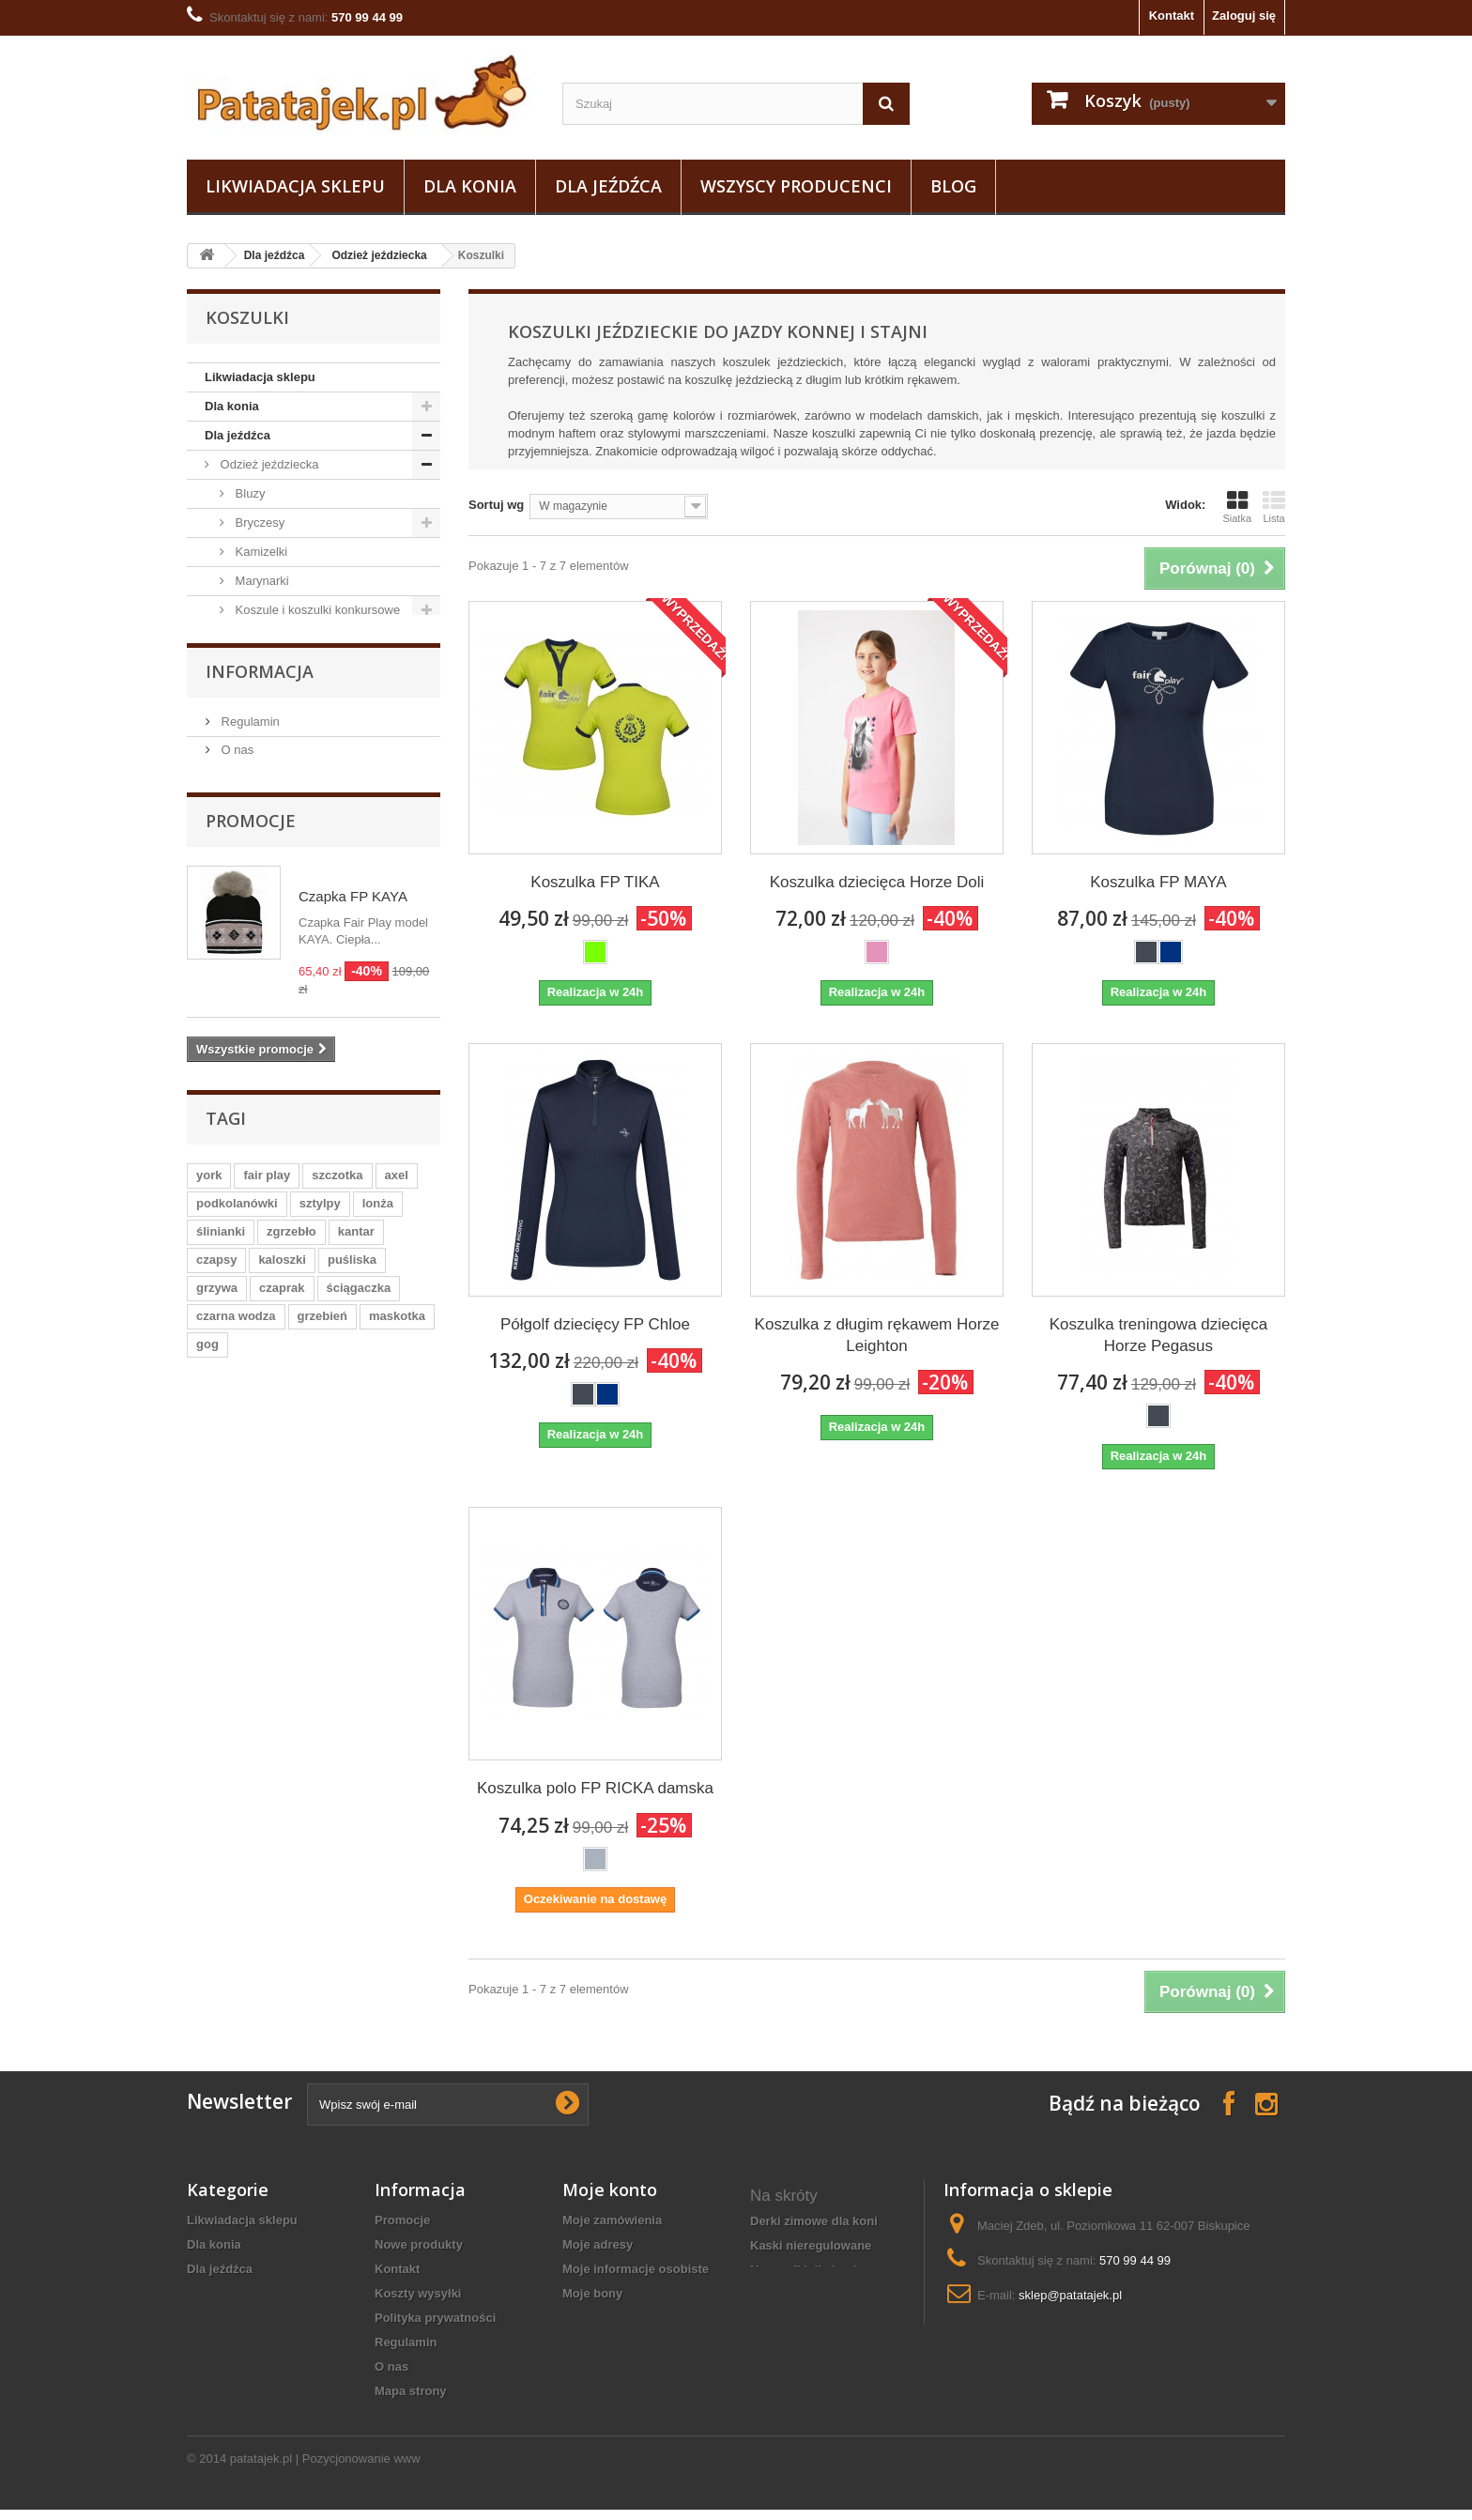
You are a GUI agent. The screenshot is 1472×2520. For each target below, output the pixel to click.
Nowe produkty (419, 2244)
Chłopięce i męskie (285, 726)
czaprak (281, 1878)
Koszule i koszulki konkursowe (316, 610)
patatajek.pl (261, 2469)
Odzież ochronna (265, 986)
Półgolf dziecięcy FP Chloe (595, 1324)
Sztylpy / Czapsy (264, 1015)
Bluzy (248, 493)
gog (207, 1935)
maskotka (397, 1906)
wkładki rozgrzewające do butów (825, 2343)
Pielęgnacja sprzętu (272, 1074)
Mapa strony (411, 2391)
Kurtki (249, 755)
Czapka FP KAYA (353, 1487)
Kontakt (1171, 15)
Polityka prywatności (435, 2318)
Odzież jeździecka (378, 255)
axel (396, 1766)
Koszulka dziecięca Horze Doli (877, 882)
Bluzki (250, 957)
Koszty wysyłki (418, 2293)
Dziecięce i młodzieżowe (300, 668)
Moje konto (609, 2189)
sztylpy (320, 1794)
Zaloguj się (1244, 15)
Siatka (1236, 507)
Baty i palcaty (255, 1044)
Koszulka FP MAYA (1158, 882)
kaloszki (282, 1850)
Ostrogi (238, 1161)
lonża (377, 1794)
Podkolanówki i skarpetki (300, 784)
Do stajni (242, 1132)
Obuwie (239, 1103)
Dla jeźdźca (608, 186)
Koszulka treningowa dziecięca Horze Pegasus (1158, 1335)
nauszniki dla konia (807, 2270)
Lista (1274, 507)
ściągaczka (359, 1878)
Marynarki (260, 581)
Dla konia (469, 186)
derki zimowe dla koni (814, 2221)
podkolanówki (237, 1794)
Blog (953, 186)
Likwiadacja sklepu (295, 186)
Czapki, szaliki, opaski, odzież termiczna (308, 914)
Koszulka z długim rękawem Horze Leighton (877, 1335)
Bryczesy (258, 522)
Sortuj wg (496, 505)
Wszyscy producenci (796, 186)
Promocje (251, 1411)
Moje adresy (597, 2244)
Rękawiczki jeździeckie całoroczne (816, 2302)
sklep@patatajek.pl (1070, 2295)
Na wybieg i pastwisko (279, 1190)
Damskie (257, 697)
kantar (356, 1822)
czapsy (216, 1850)
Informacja (260, 1262)
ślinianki (220, 1822)
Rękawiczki (264, 814)
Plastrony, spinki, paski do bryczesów (298, 857)
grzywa (217, 1878)
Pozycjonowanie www (361, 2469)
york (209, 1766)
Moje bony (592, 2293)
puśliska (352, 1850)
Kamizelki (259, 552)
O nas (235, 1340)
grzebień (322, 1906)
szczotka (337, 1766)
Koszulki (256, 639)
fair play (266, 1766)
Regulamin (249, 1312)
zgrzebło (291, 1822)
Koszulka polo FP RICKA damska (595, 1788)
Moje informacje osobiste (635, 2269)
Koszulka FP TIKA (594, 882)
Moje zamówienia (612, 2220)
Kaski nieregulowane (810, 2245)
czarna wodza (236, 1906)
